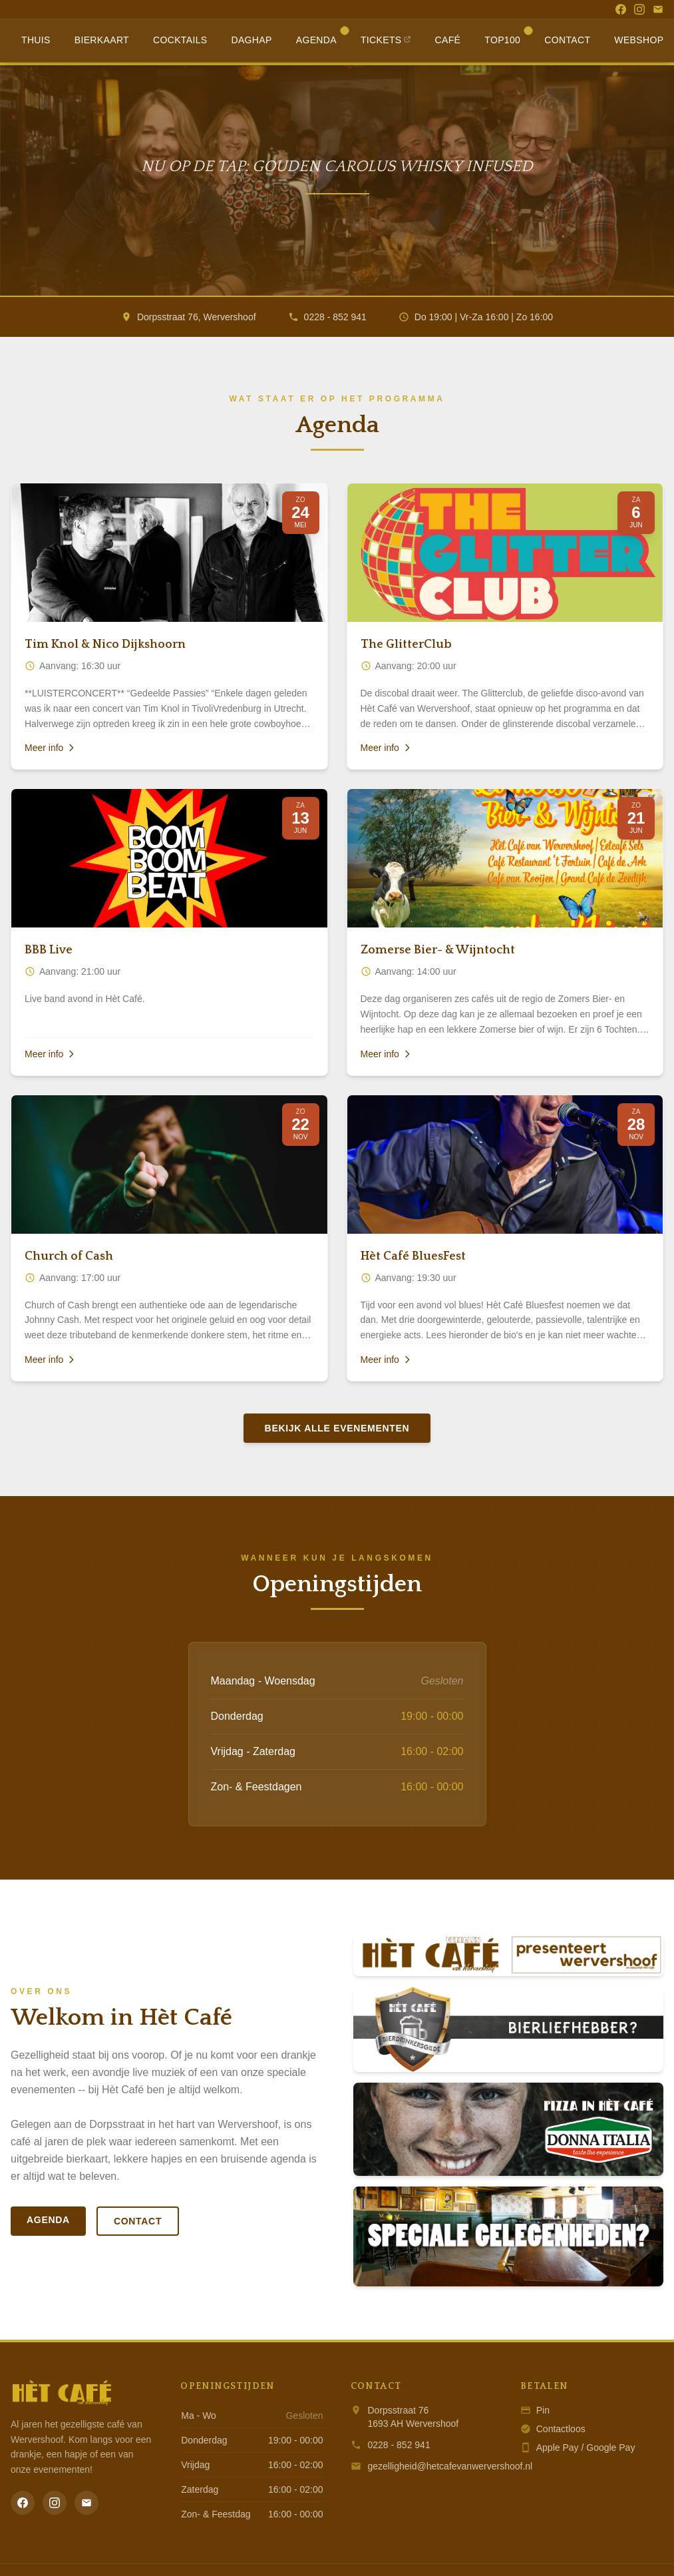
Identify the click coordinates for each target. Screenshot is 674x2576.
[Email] (658, 9)
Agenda (321, 36)
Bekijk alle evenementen (337, 1428)
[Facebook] (620, 9)
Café (448, 40)
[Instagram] (639, 9)
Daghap (251, 40)
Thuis (36, 40)
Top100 (507, 36)
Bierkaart (102, 40)
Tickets (386, 40)
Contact (567, 40)
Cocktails (180, 40)
